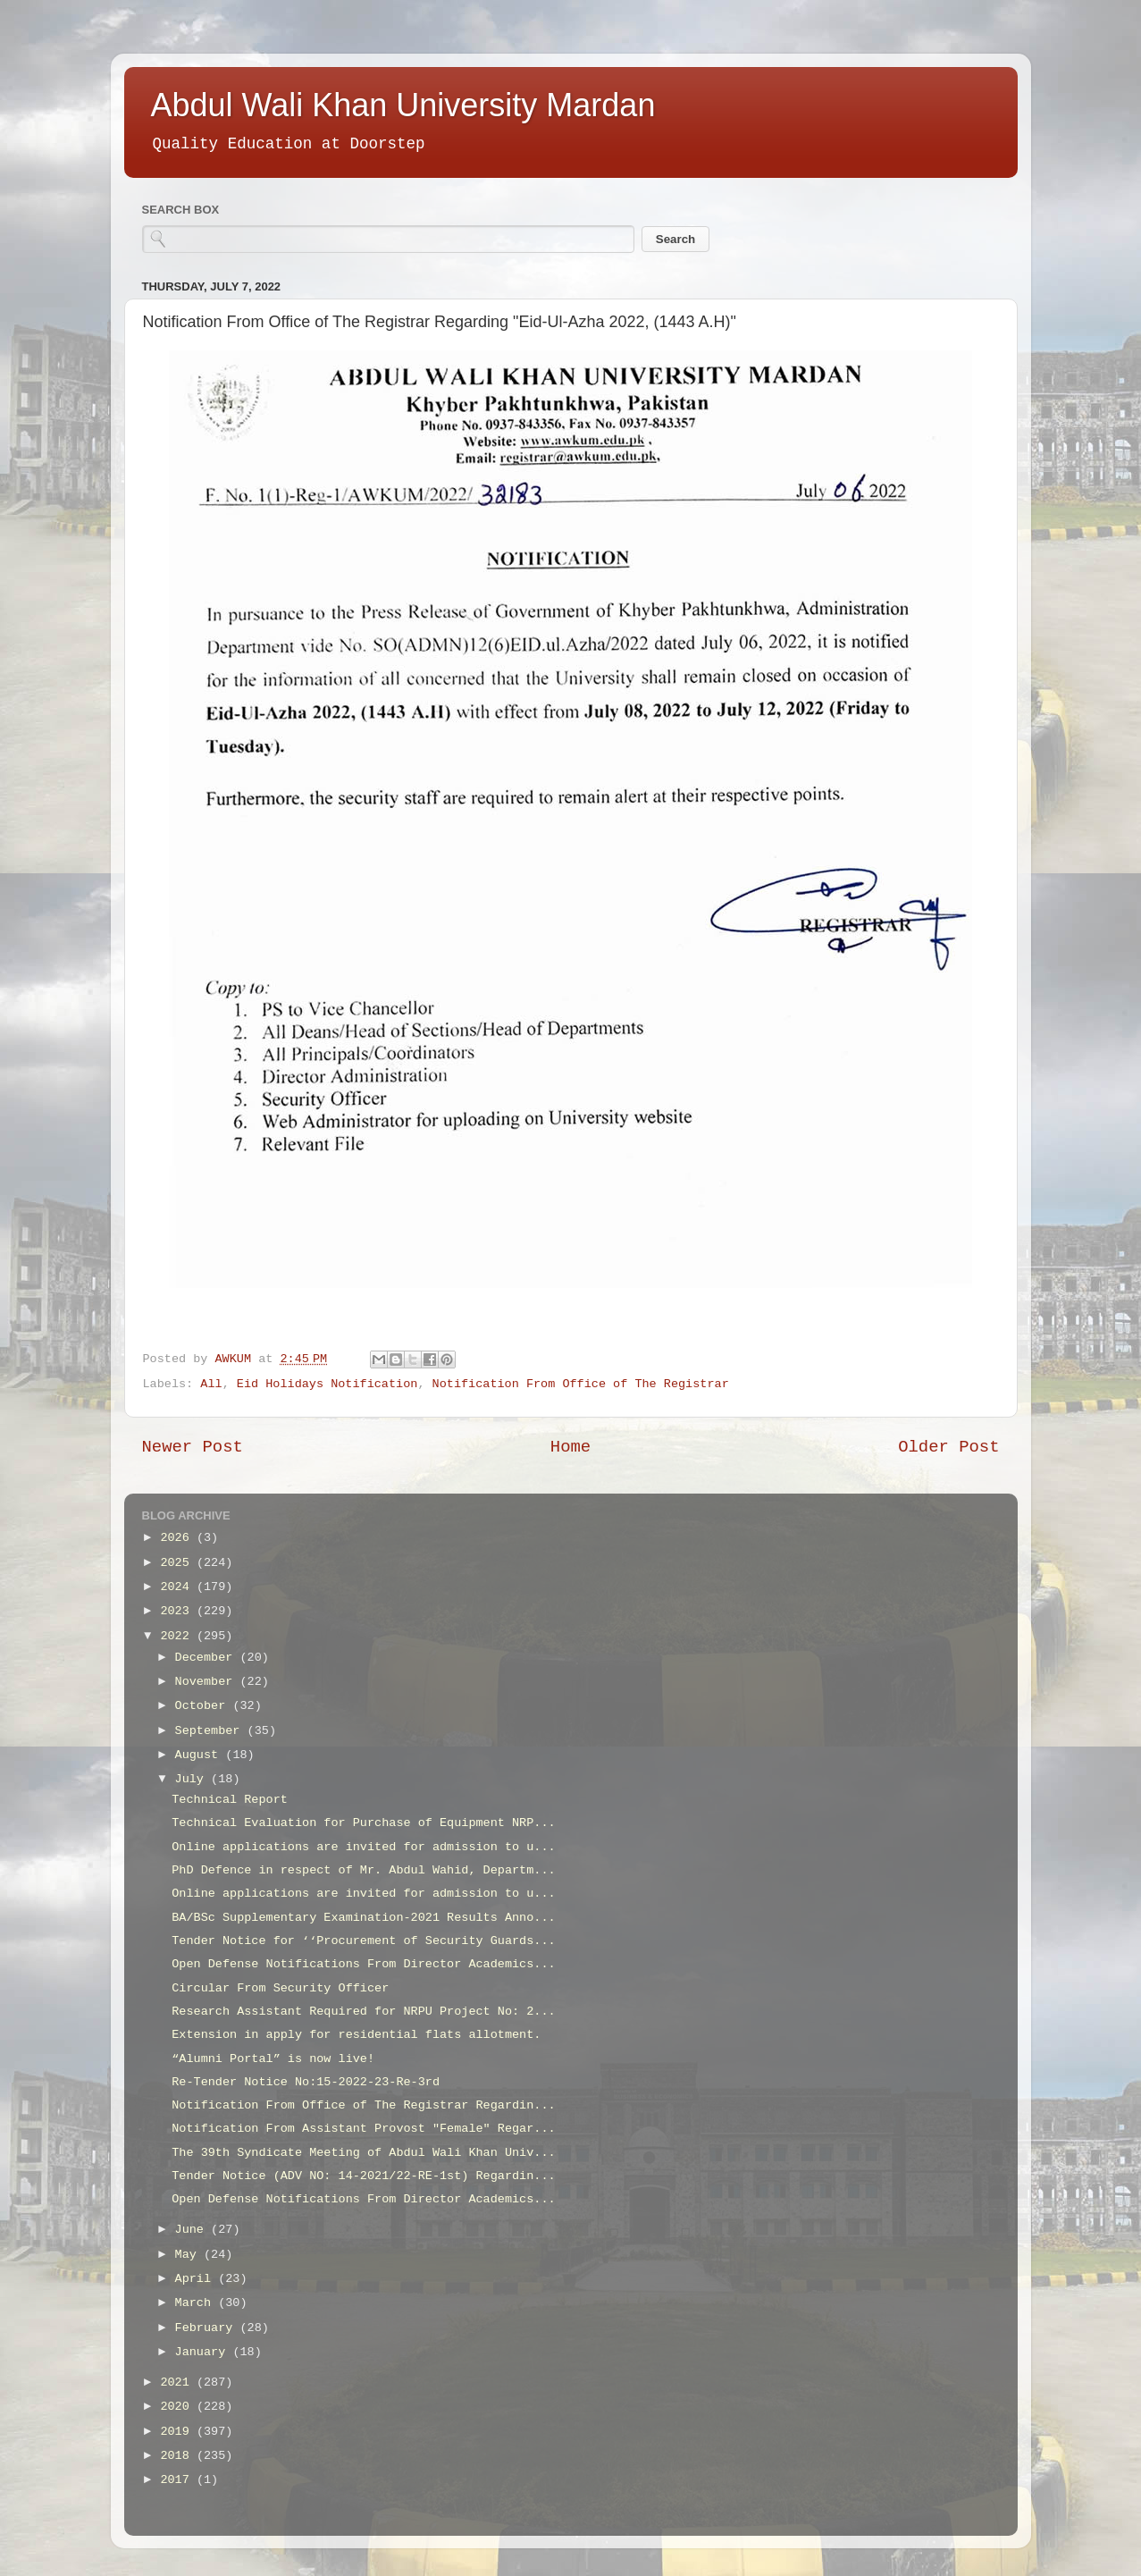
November (207, 1681)
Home (570, 1447)
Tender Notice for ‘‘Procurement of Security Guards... (363, 1941)
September (211, 1731)
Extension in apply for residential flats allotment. (356, 2034)
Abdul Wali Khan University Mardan (403, 105)
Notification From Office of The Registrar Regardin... (363, 2105)
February (207, 2328)
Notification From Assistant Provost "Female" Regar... (363, 2128)
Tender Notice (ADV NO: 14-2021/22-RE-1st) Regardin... (363, 2176)
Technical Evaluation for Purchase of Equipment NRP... (363, 1823)
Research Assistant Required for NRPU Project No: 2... (363, 2011)
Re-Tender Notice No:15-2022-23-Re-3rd (306, 2082)
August (200, 1755)
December (207, 1657)
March (197, 2303)
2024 (178, 1587)
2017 (178, 2480)
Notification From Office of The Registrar (580, 1384)
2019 (178, 2431)
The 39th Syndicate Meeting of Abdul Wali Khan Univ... (363, 2152)
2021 (178, 2382)
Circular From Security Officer (280, 1988)
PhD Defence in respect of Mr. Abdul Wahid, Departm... (363, 1870)
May (189, 2254)
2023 (178, 1611)
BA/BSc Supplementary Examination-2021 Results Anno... (363, 1917)
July (193, 1779)
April (197, 2279)
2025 (178, 1563)
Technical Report (230, 1799)
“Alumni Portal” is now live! (273, 2059)
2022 (178, 1636)
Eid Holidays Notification (327, 1384)
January (204, 2352)
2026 (178, 1538)
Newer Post (192, 1447)
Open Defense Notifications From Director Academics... (363, 1964)
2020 (178, 2406)
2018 (178, 2455)
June (193, 2229)
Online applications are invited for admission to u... (363, 1847)
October (204, 1706)
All (211, 1384)
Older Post (948, 1447)
